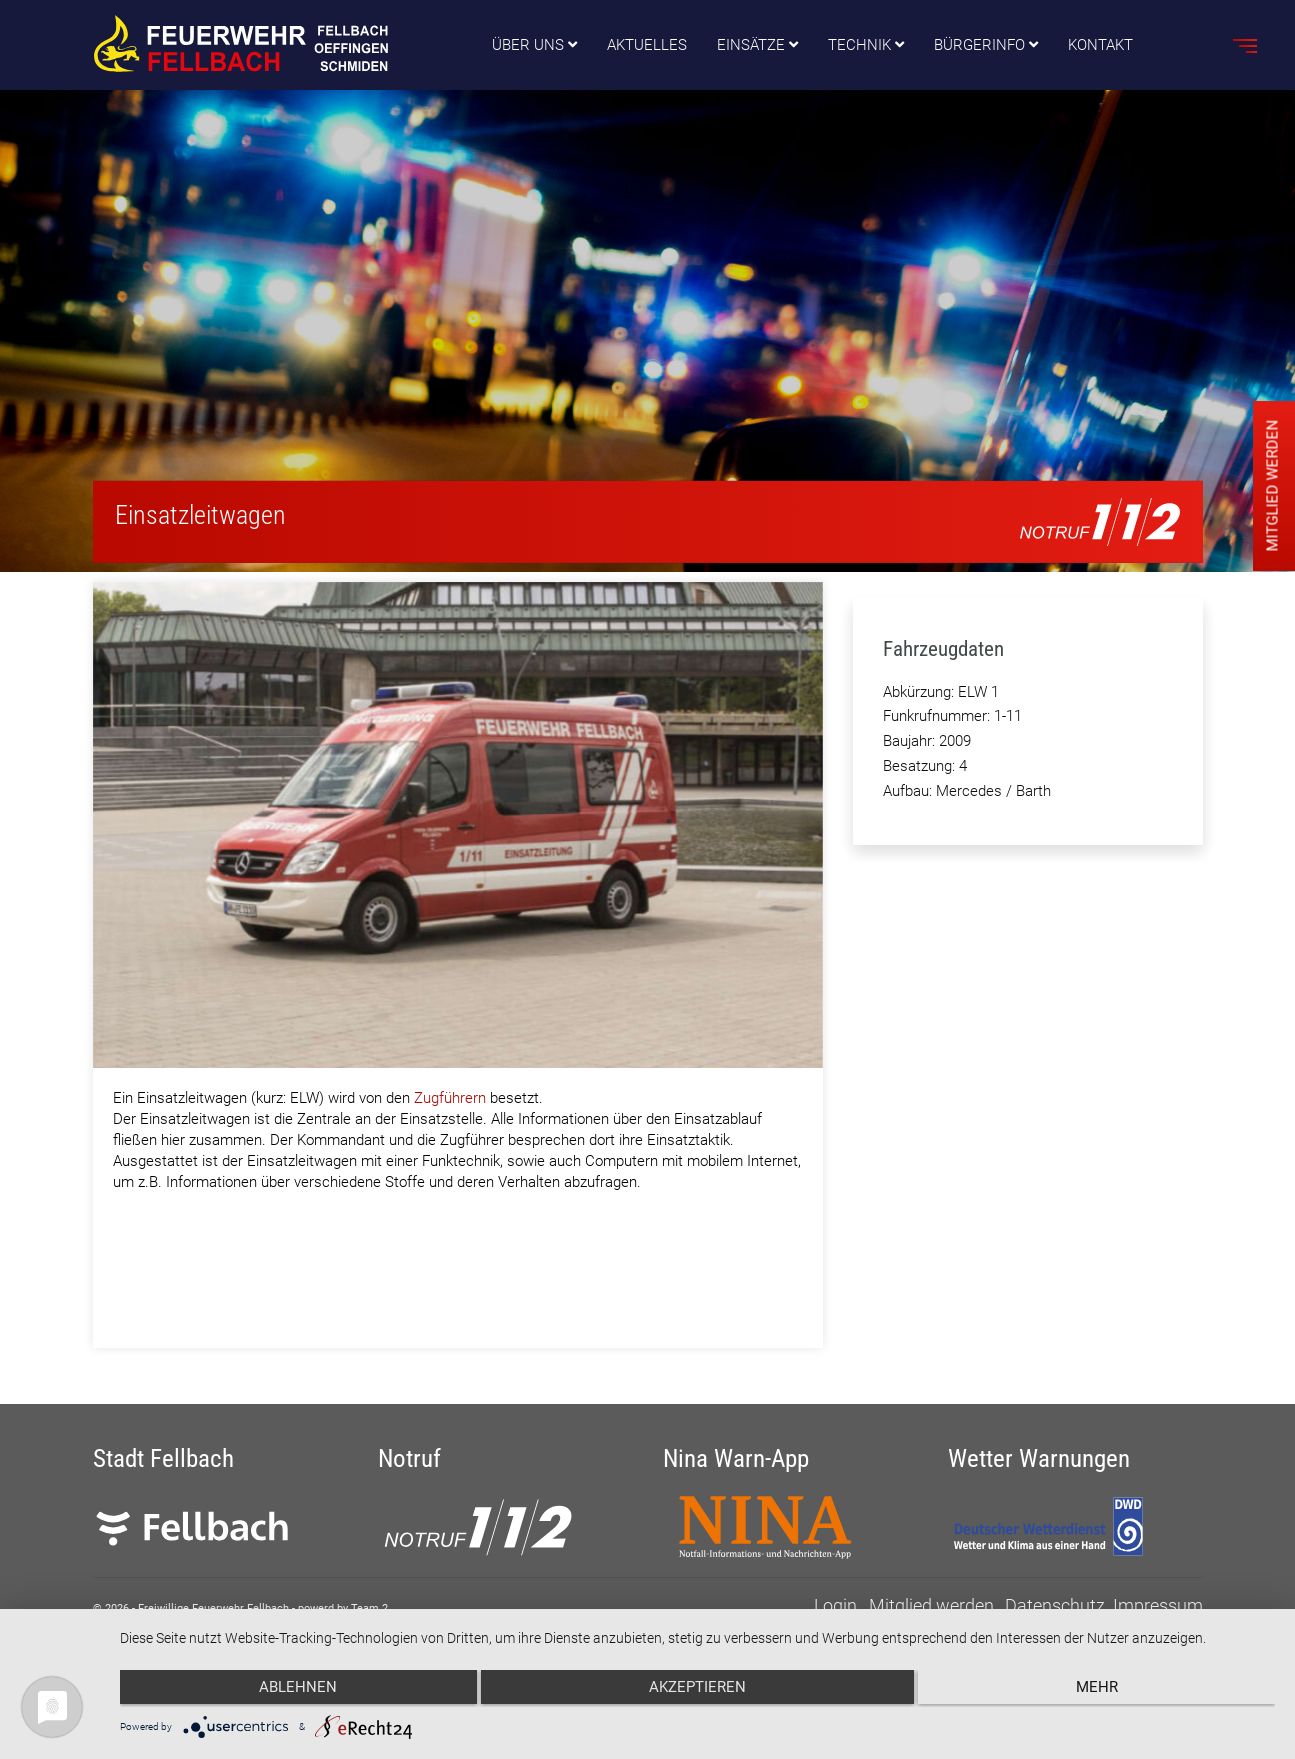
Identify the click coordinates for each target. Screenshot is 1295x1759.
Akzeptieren (697, 1690)
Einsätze (751, 45)
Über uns (528, 45)
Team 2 (369, 1608)
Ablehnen (292, 1690)
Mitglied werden (931, 1605)
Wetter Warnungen (1039, 1459)
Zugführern (450, 1098)
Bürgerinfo (979, 45)
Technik (859, 45)
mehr (1103, 1690)
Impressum (1158, 1605)
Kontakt (1100, 45)
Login (835, 1605)
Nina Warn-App (736, 1459)
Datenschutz (1055, 1605)
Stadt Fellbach (163, 1459)
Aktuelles (647, 45)
